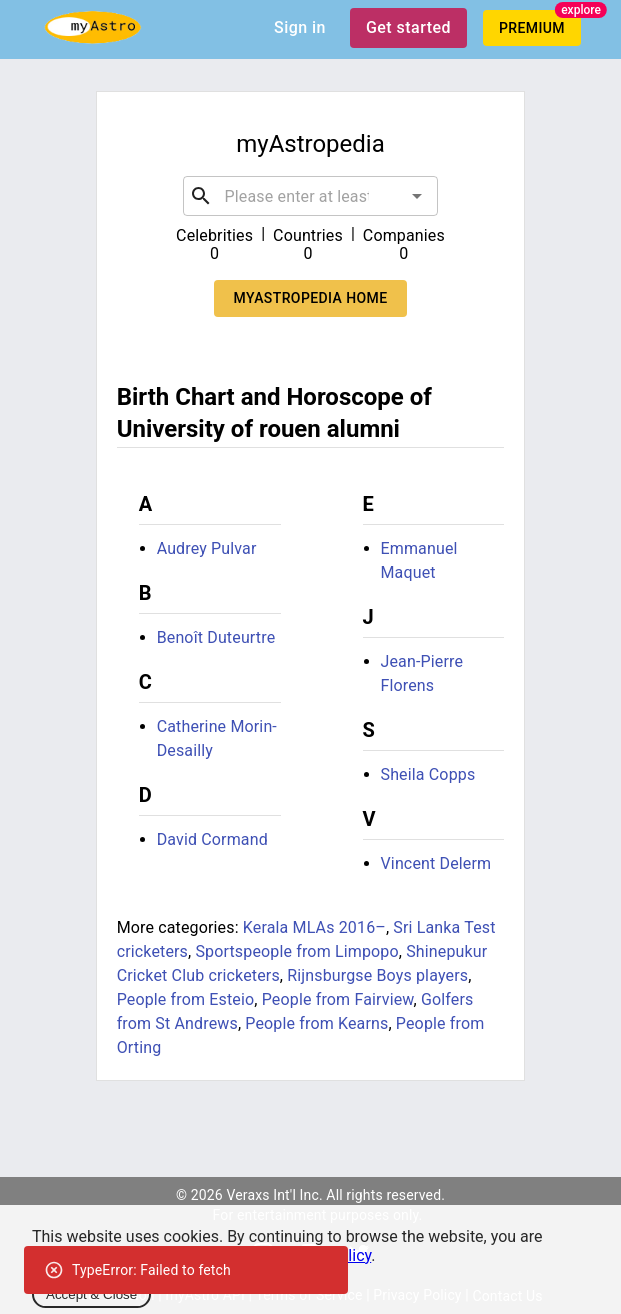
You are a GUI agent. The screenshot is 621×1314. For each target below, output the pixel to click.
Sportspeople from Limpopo (296, 951)
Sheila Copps (428, 774)
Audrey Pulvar (207, 548)
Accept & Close (91, 1294)
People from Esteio (186, 999)
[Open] (417, 196)
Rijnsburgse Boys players (377, 975)
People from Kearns (316, 1023)
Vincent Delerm (436, 863)
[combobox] (311, 196)
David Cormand (212, 839)
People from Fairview (338, 999)
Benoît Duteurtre (216, 637)
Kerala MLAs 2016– (314, 927)
